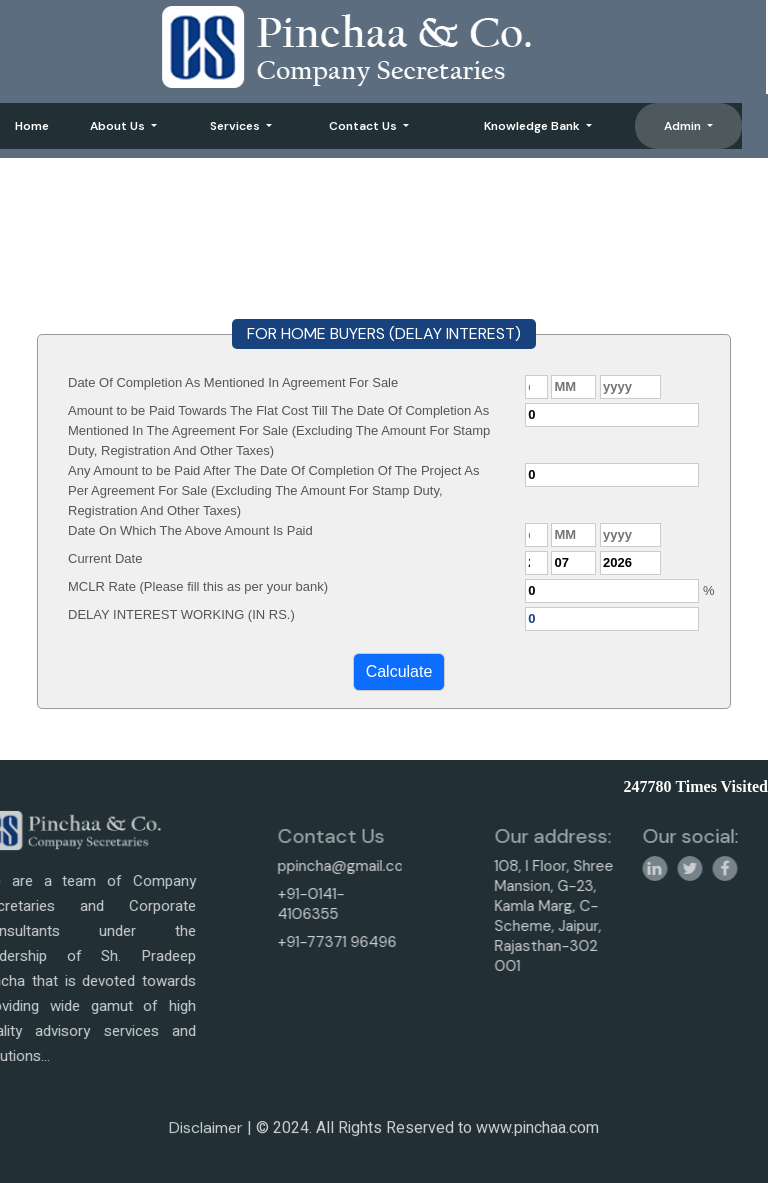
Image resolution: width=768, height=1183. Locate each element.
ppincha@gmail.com (309, 866)
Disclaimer (206, 1134)
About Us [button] (119, 126)
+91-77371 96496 (299, 942)
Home (32, 126)
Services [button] (236, 126)
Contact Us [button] (364, 126)
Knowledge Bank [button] (533, 126)
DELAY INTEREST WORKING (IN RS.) (181, 614)
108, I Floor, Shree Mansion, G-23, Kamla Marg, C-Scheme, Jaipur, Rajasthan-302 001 (591, 916)
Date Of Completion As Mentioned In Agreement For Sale (233, 382)
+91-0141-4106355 (273, 904)
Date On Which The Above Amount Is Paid (190, 530)
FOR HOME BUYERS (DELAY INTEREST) (384, 333)
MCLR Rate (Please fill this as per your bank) (198, 586)
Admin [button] (684, 126)
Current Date (105, 558)
